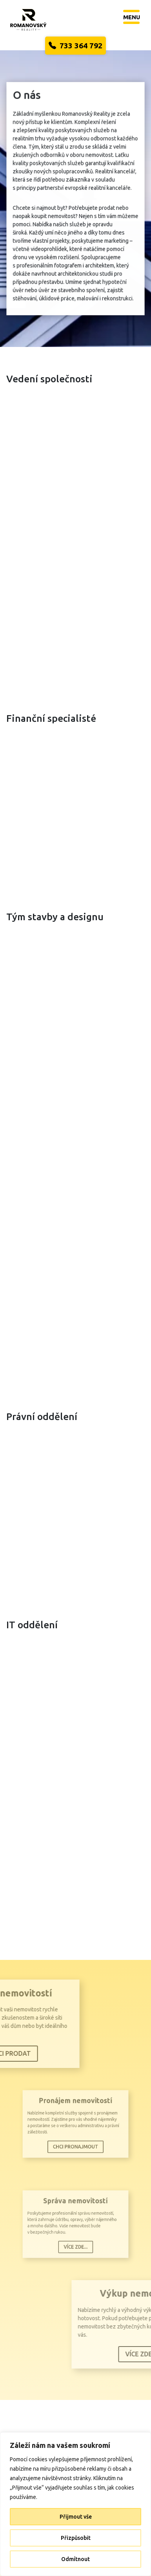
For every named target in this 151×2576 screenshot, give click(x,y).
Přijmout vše (76, 2517)
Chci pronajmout (75, 2141)
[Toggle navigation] (132, 17)
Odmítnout (75, 2559)
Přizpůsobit (76, 2538)
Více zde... (75, 2241)
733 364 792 (75, 45)
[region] (75, 2504)
